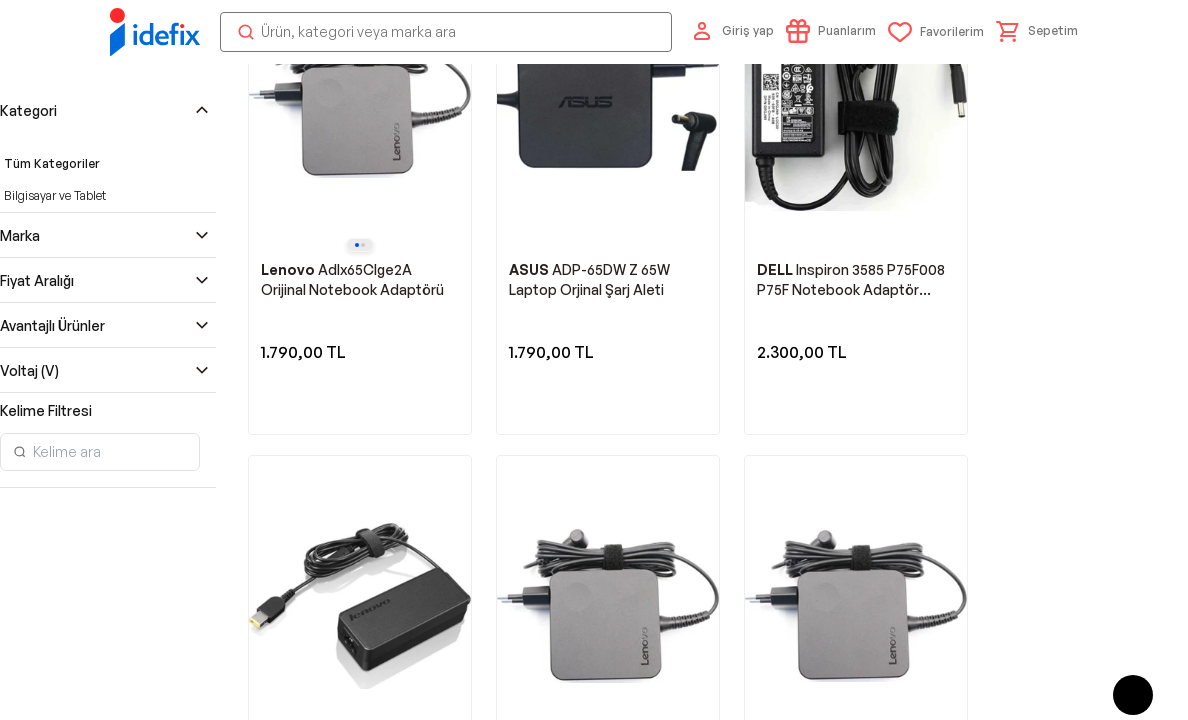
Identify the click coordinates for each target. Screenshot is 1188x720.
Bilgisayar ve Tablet (55, 612)
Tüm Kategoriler (52, 580)
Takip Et (995, 245)
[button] (1037, 63)
